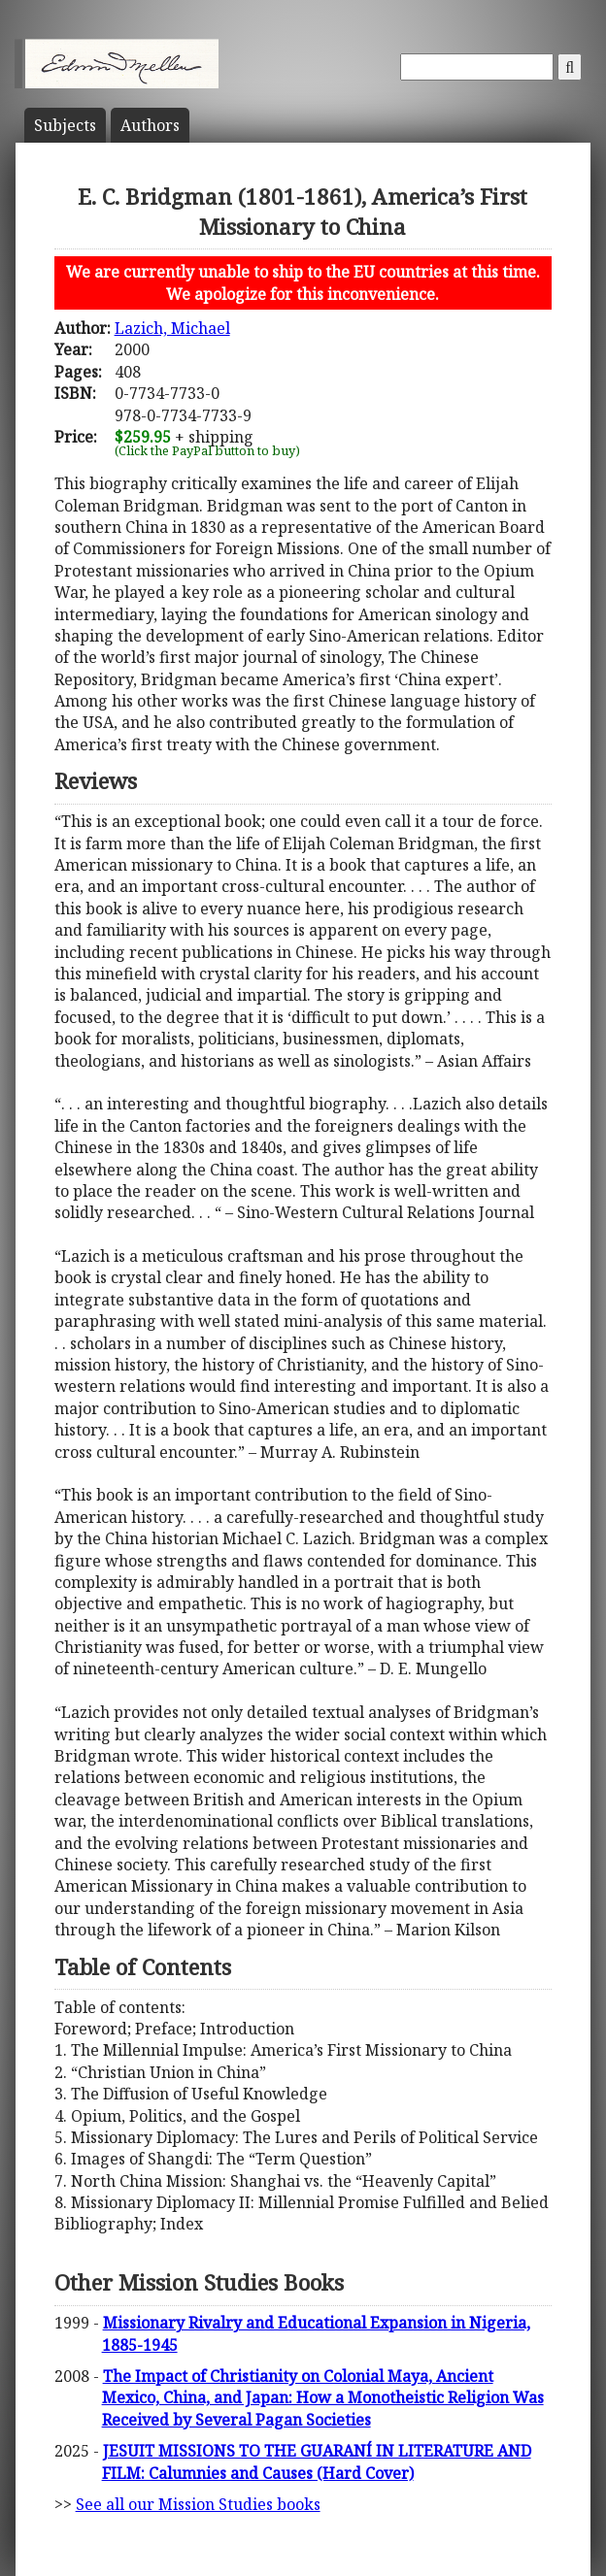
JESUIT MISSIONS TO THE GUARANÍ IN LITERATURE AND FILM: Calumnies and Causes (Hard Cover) (316, 2461)
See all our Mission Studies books (198, 2504)
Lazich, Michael (172, 328)
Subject (65, 125)
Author (150, 125)
